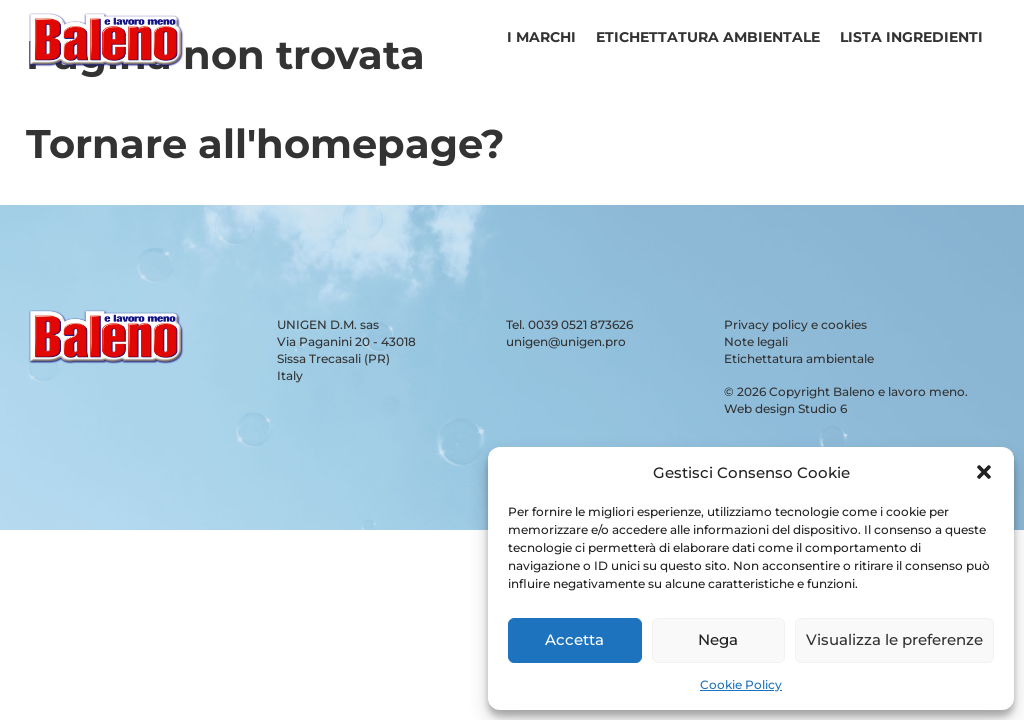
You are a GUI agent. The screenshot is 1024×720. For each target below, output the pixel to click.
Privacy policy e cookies (795, 324)
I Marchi (541, 37)
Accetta (574, 639)
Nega (718, 639)
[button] (984, 472)
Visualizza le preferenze (894, 639)
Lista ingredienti (911, 37)
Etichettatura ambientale (708, 37)
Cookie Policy (741, 684)
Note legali (756, 341)
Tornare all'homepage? (265, 143)
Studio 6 (822, 408)
